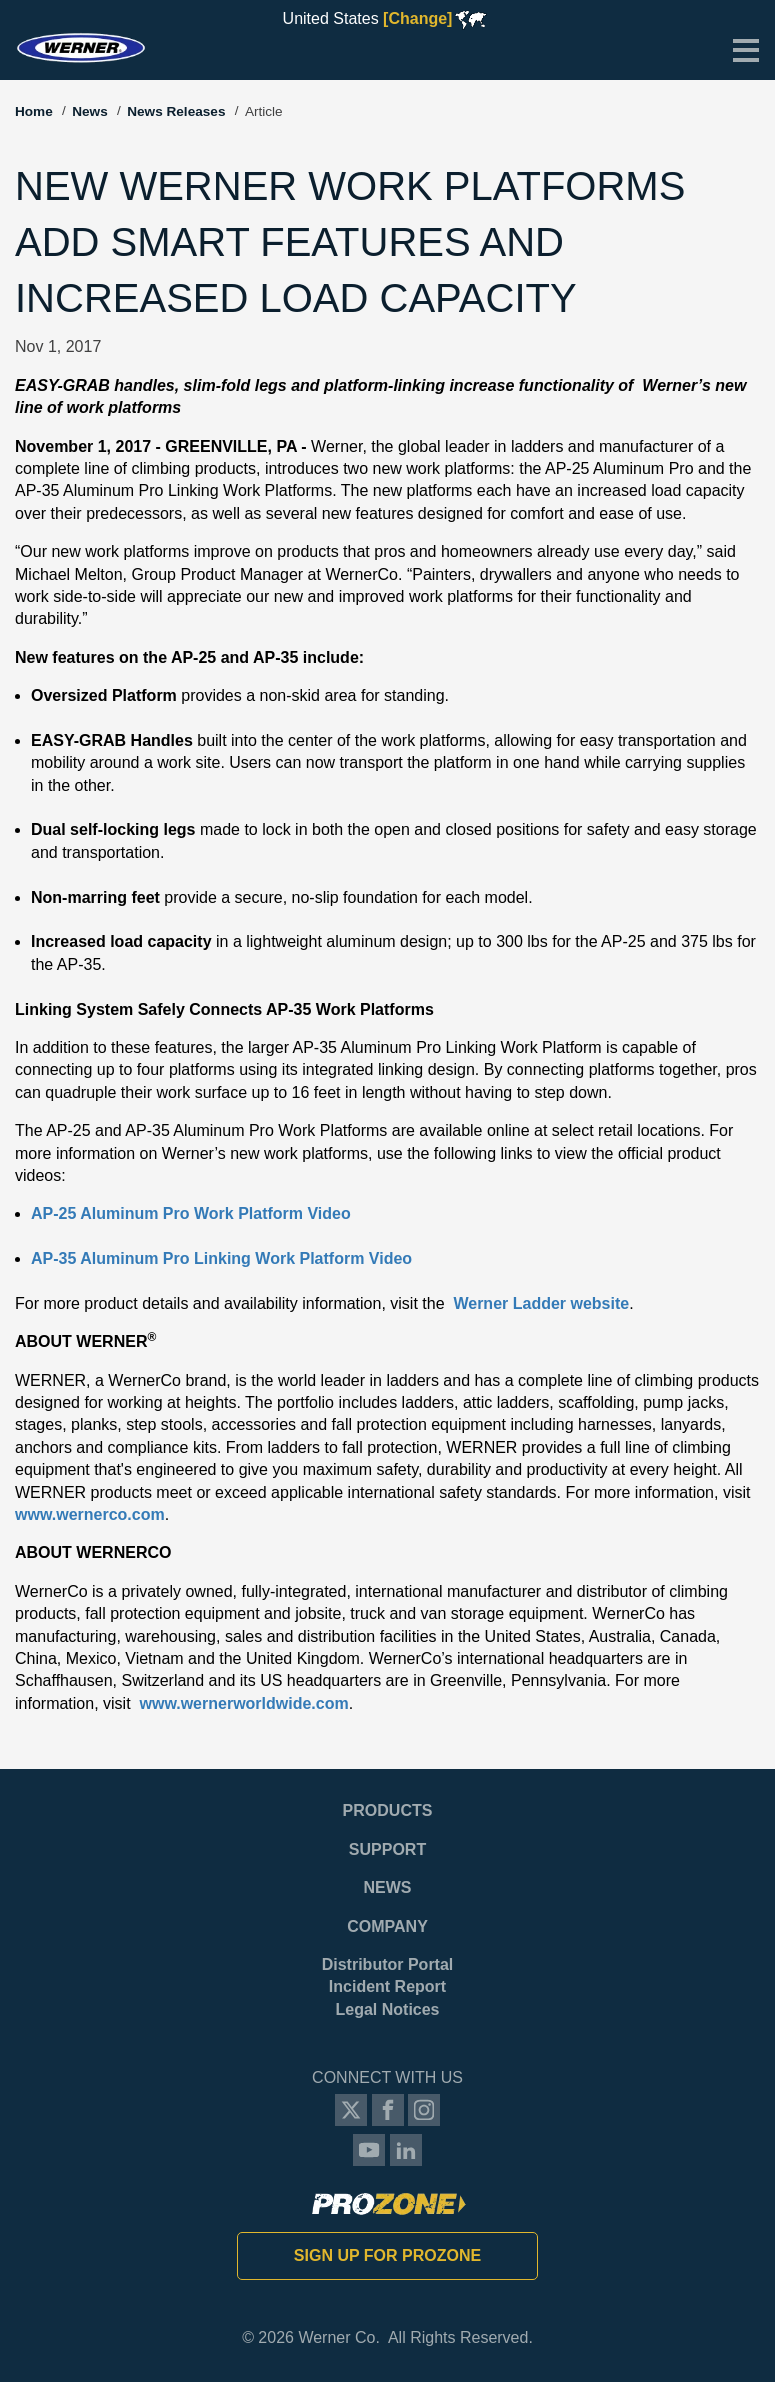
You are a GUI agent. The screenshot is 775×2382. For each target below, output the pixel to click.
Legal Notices (387, 2009)
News (90, 111)
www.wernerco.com (90, 1514)
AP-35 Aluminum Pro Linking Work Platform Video (221, 1258)
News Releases (176, 111)
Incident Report (387, 1986)
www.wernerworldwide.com (243, 1703)
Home (34, 111)
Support (387, 1849)
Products (388, 1810)
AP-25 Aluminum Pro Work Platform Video (191, 1213)
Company (387, 1926)
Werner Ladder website (541, 1303)
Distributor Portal (388, 1964)
